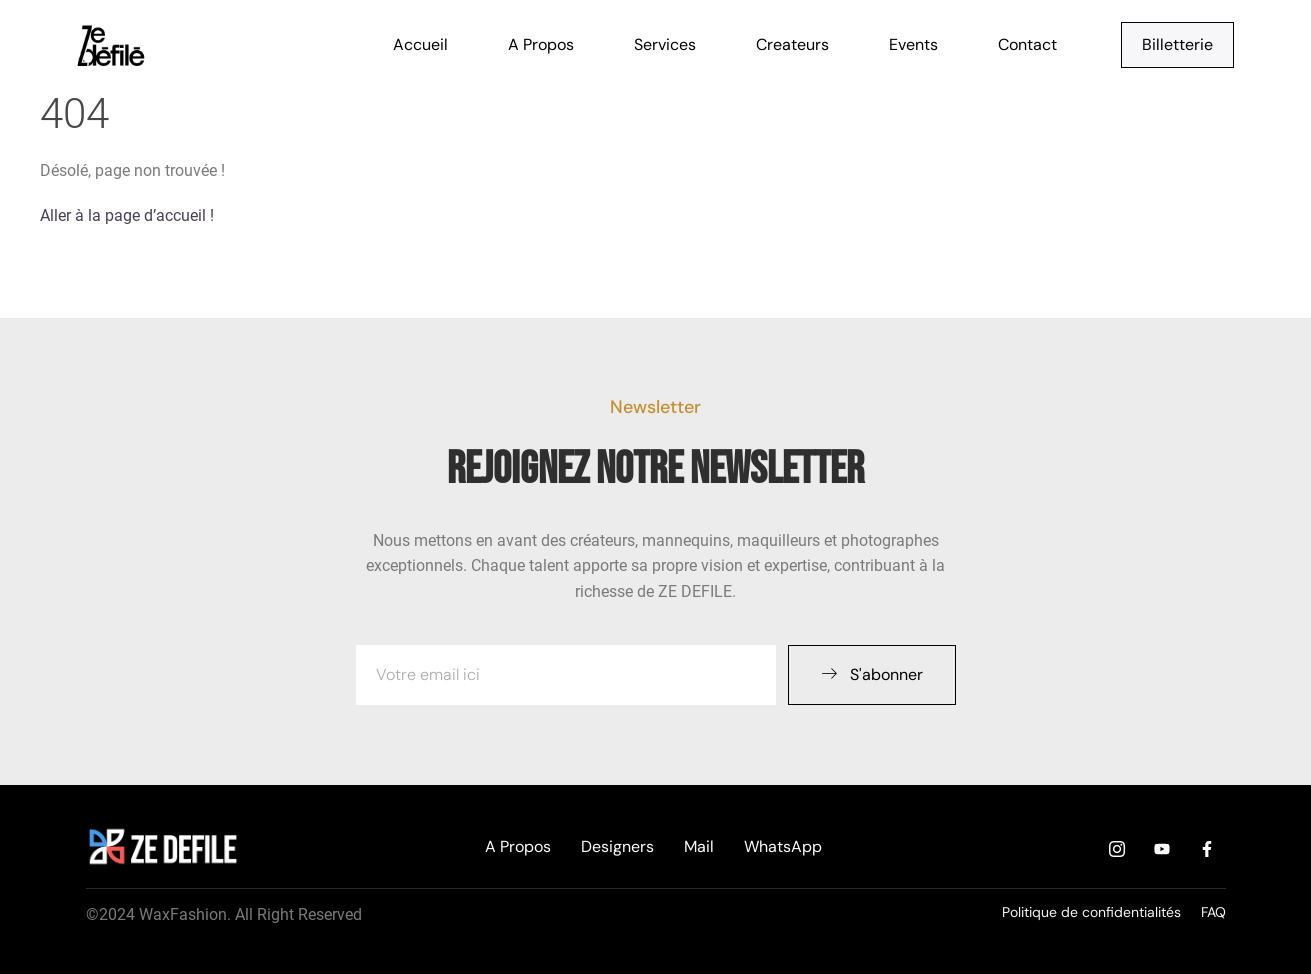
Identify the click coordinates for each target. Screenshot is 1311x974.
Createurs (792, 44)
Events (913, 44)
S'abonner (872, 674)
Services (665, 44)
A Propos (541, 44)
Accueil (420, 44)
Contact (1027, 44)
